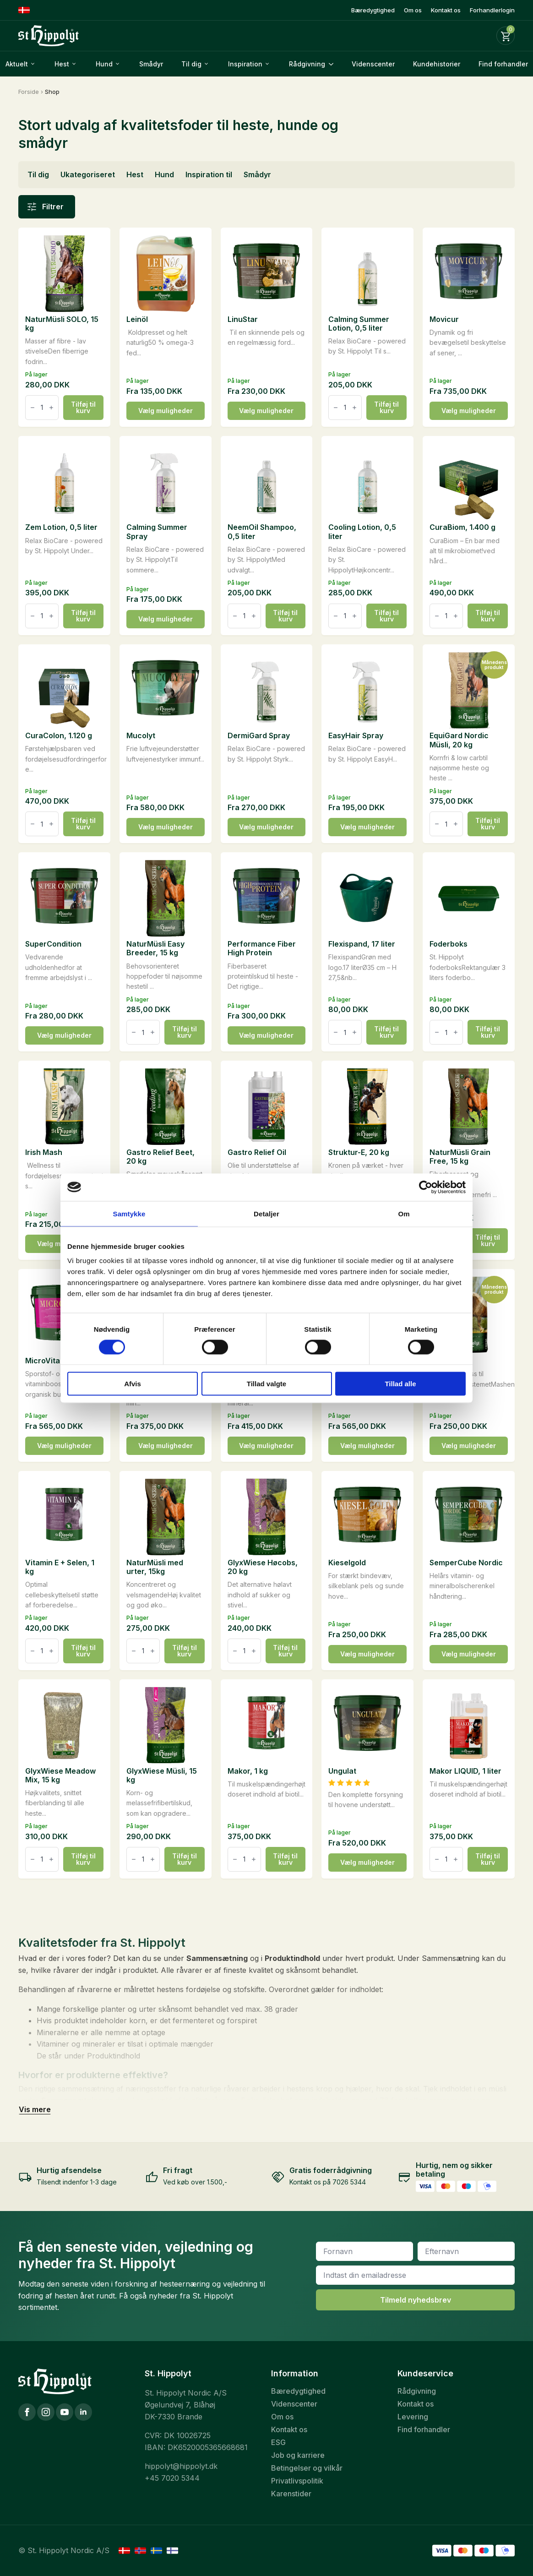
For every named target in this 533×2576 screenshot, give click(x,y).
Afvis (132, 1384)
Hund (104, 64)
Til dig (191, 64)
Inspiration (245, 64)
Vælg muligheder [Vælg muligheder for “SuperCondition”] (64, 1035)
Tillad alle (400, 1384)
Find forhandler (423, 2429)
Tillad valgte (266, 1384)
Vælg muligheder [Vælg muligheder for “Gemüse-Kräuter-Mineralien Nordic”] (165, 1445)
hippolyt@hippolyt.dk (181, 2466)
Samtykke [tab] (129, 1213)
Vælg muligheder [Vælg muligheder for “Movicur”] (468, 410)
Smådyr (151, 64)
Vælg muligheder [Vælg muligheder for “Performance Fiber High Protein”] (266, 1035)
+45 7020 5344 (172, 2478)
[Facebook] (27, 2412)
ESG (278, 2442)
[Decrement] (32, 408)
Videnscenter (373, 64)
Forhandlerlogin (492, 10)
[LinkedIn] (83, 2412)
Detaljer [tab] (266, 1213)
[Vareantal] (42, 407)
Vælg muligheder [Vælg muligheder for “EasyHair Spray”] (367, 827)
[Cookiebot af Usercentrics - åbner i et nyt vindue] (426, 1187)
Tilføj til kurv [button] (83, 407)
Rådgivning (307, 64)
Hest (61, 64)
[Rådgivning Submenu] (334, 64)
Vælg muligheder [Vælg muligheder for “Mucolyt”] (165, 827)
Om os (413, 10)
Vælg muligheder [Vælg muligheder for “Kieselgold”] (367, 1654)
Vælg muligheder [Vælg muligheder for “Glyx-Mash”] (468, 1445)
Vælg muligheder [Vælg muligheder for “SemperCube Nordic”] (468, 1654)
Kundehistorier (436, 64)
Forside (28, 91)
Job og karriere (298, 2455)
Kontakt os (446, 10)
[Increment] (51, 408)
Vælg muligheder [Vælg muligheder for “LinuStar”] (266, 410)
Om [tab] (403, 1213)
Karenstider (291, 2493)
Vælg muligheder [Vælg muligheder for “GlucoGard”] (367, 1445)
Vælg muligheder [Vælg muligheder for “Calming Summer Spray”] (165, 619)
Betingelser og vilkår (307, 2468)
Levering (412, 2416)
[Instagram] (45, 2412)
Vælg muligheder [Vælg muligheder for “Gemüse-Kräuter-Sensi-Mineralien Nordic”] (266, 1445)
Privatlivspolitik (297, 2480)
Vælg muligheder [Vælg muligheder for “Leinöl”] (165, 410)
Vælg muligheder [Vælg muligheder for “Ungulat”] (367, 1862)
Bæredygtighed (373, 10)
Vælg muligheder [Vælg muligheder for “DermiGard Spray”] (266, 827)
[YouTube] (64, 2412)
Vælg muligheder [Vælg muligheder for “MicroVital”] (64, 1445)
